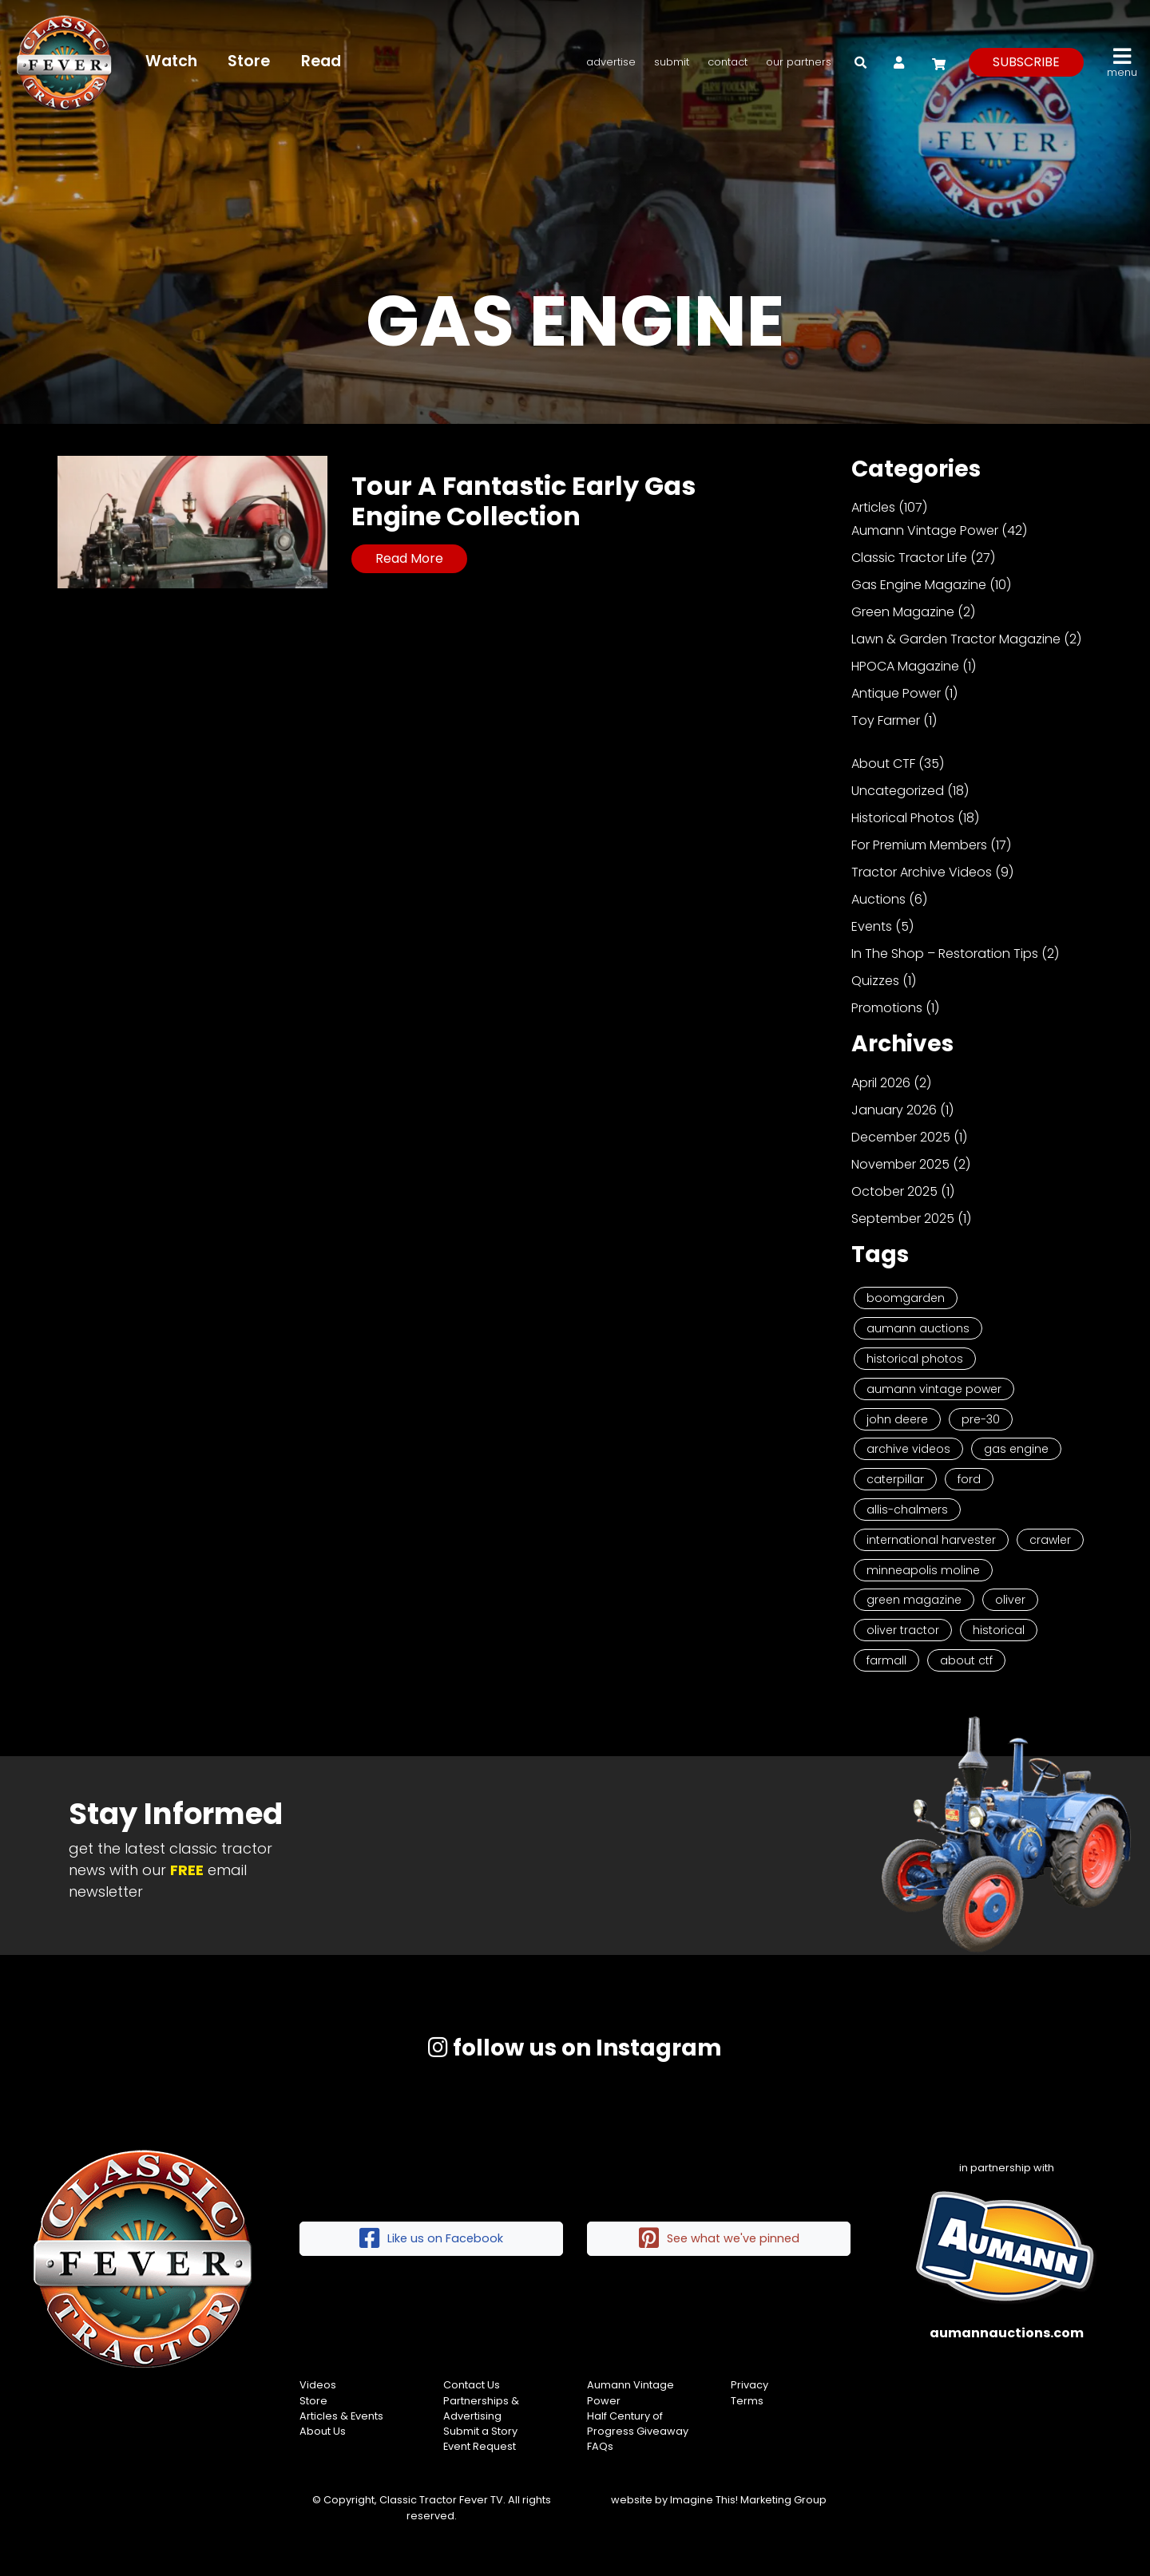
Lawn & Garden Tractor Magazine (956, 639)
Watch (172, 61)
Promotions (886, 1008)
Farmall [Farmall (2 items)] (886, 1660)
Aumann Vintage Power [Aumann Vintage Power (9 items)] (933, 1389)
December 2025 (900, 1137)
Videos (317, 2385)
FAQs (600, 2446)
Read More (409, 558)
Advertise (611, 62)
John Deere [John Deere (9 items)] (897, 1419)
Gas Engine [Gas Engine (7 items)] (1016, 1449)
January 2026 (894, 1110)
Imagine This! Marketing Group (748, 2500)
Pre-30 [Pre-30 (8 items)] (981, 1419)
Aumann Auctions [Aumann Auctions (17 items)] (918, 1328)
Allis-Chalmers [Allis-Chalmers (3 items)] (907, 1510)
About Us (322, 2431)
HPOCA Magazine (905, 666)
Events (871, 926)
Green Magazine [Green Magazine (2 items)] (914, 1600)
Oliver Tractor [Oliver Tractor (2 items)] (902, 1630)
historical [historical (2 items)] (999, 1630)
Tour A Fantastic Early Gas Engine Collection (523, 501)
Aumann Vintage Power (924, 530)
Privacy (749, 2385)
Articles (873, 507)
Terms (747, 2401)
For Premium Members (919, 845)
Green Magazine (902, 612)
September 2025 (902, 1218)
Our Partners (798, 62)
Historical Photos (902, 818)
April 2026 (880, 1083)
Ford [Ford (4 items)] (969, 1479)
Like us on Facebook (431, 2238)
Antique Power (896, 693)
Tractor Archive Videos (921, 872)
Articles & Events (341, 2416)
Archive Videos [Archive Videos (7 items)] (908, 1449)
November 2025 (900, 1164)
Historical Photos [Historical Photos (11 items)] (914, 1359)
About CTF (883, 763)
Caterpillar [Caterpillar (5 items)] (895, 1479)
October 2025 (894, 1191)
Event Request (479, 2446)
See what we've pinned (719, 2238)
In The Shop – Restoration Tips (944, 953)
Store (250, 61)
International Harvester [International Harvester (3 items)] (931, 1540)
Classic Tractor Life (909, 557)
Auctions (878, 899)
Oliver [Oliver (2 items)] (1010, 1600)
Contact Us (471, 2385)
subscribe (1026, 62)
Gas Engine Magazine (918, 585)
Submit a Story (480, 2431)
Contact (728, 62)
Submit (671, 62)
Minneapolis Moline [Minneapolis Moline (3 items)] (923, 1570)
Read (322, 61)
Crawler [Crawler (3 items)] (1050, 1540)
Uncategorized (897, 791)
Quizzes (875, 980)
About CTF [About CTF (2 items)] (966, 1660)
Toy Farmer (885, 720)
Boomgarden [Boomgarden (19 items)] (905, 1298)
